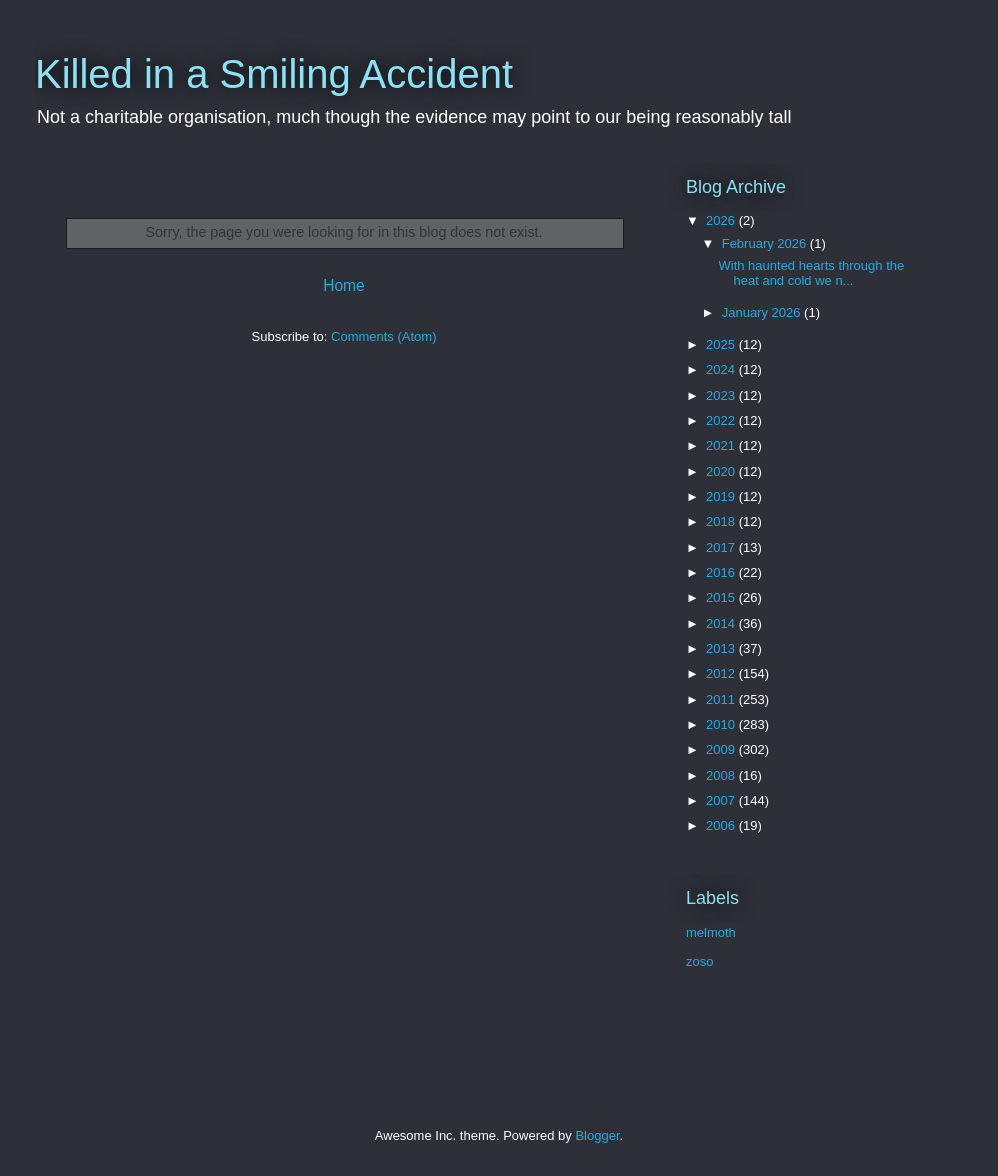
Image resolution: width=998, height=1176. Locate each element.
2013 (722, 648)
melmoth (711, 932)
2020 (722, 471)
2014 (722, 623)
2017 (722, 547)
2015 (722, 597)
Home (344, 285)
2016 (722, 572)
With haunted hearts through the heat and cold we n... (811, 273)
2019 (722, 496)
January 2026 (763, 312)
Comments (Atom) (383, 336)
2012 (722, 673)
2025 (722, 344)
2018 (722, 521)
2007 (722, 800)
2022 (722, 420)
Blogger (597, 1135)
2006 (722, 825)
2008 (722, 775)
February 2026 (766, 243)
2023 (722, 395)
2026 (722, 220)
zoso (699, 961)
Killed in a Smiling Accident (274, 74)
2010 (722, 724)
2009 (722, 749)
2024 (722, 369)
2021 (722, 445)
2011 (722, 699)
